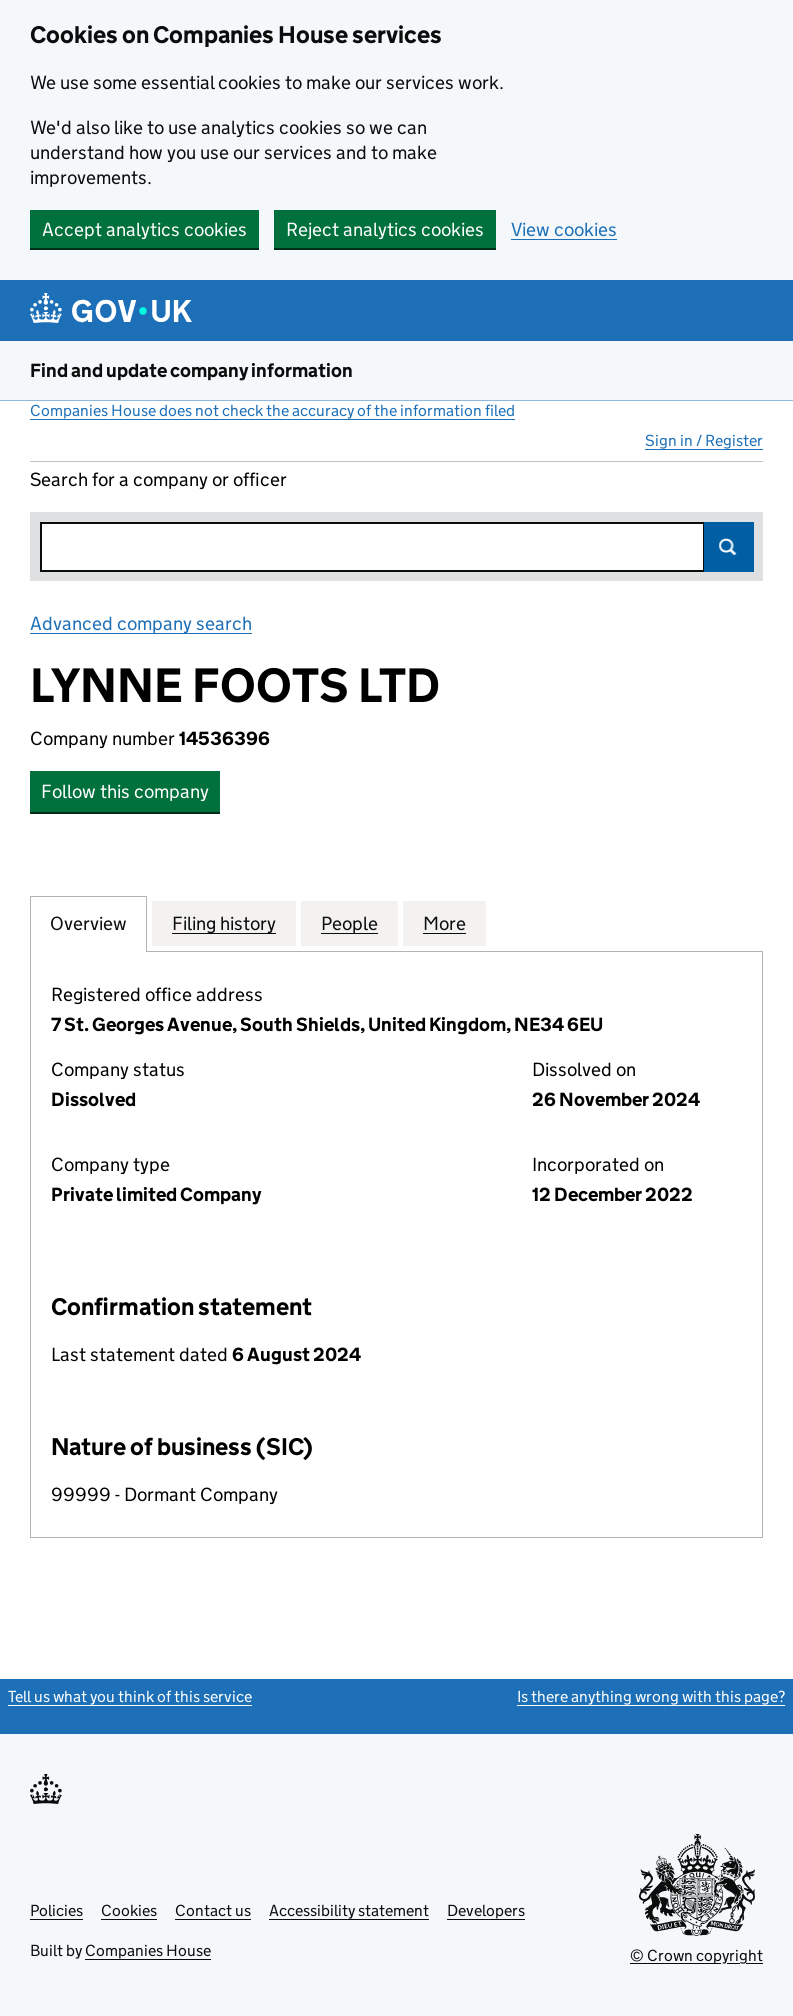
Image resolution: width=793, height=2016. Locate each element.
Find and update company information (191, 370)
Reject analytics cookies (385, 229)
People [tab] (349, 923)
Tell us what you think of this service (130, 1696)
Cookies (129, 1910)
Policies (56, 1910)
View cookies (564, 229)
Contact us (213, 1910)
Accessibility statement (349, 1910)
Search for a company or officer (158, 479)
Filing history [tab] (224, 923)
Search (729, 547)
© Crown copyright (696, 1955)
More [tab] (444, 923)
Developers (486, 1910)
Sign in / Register (704, 440)
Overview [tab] (88, 923)
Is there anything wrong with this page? (651, 1696)
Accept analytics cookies (144, 229)
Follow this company (125, 791)
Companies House (148, 1950)
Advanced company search (141, 623)
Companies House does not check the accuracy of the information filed (272, 410)
